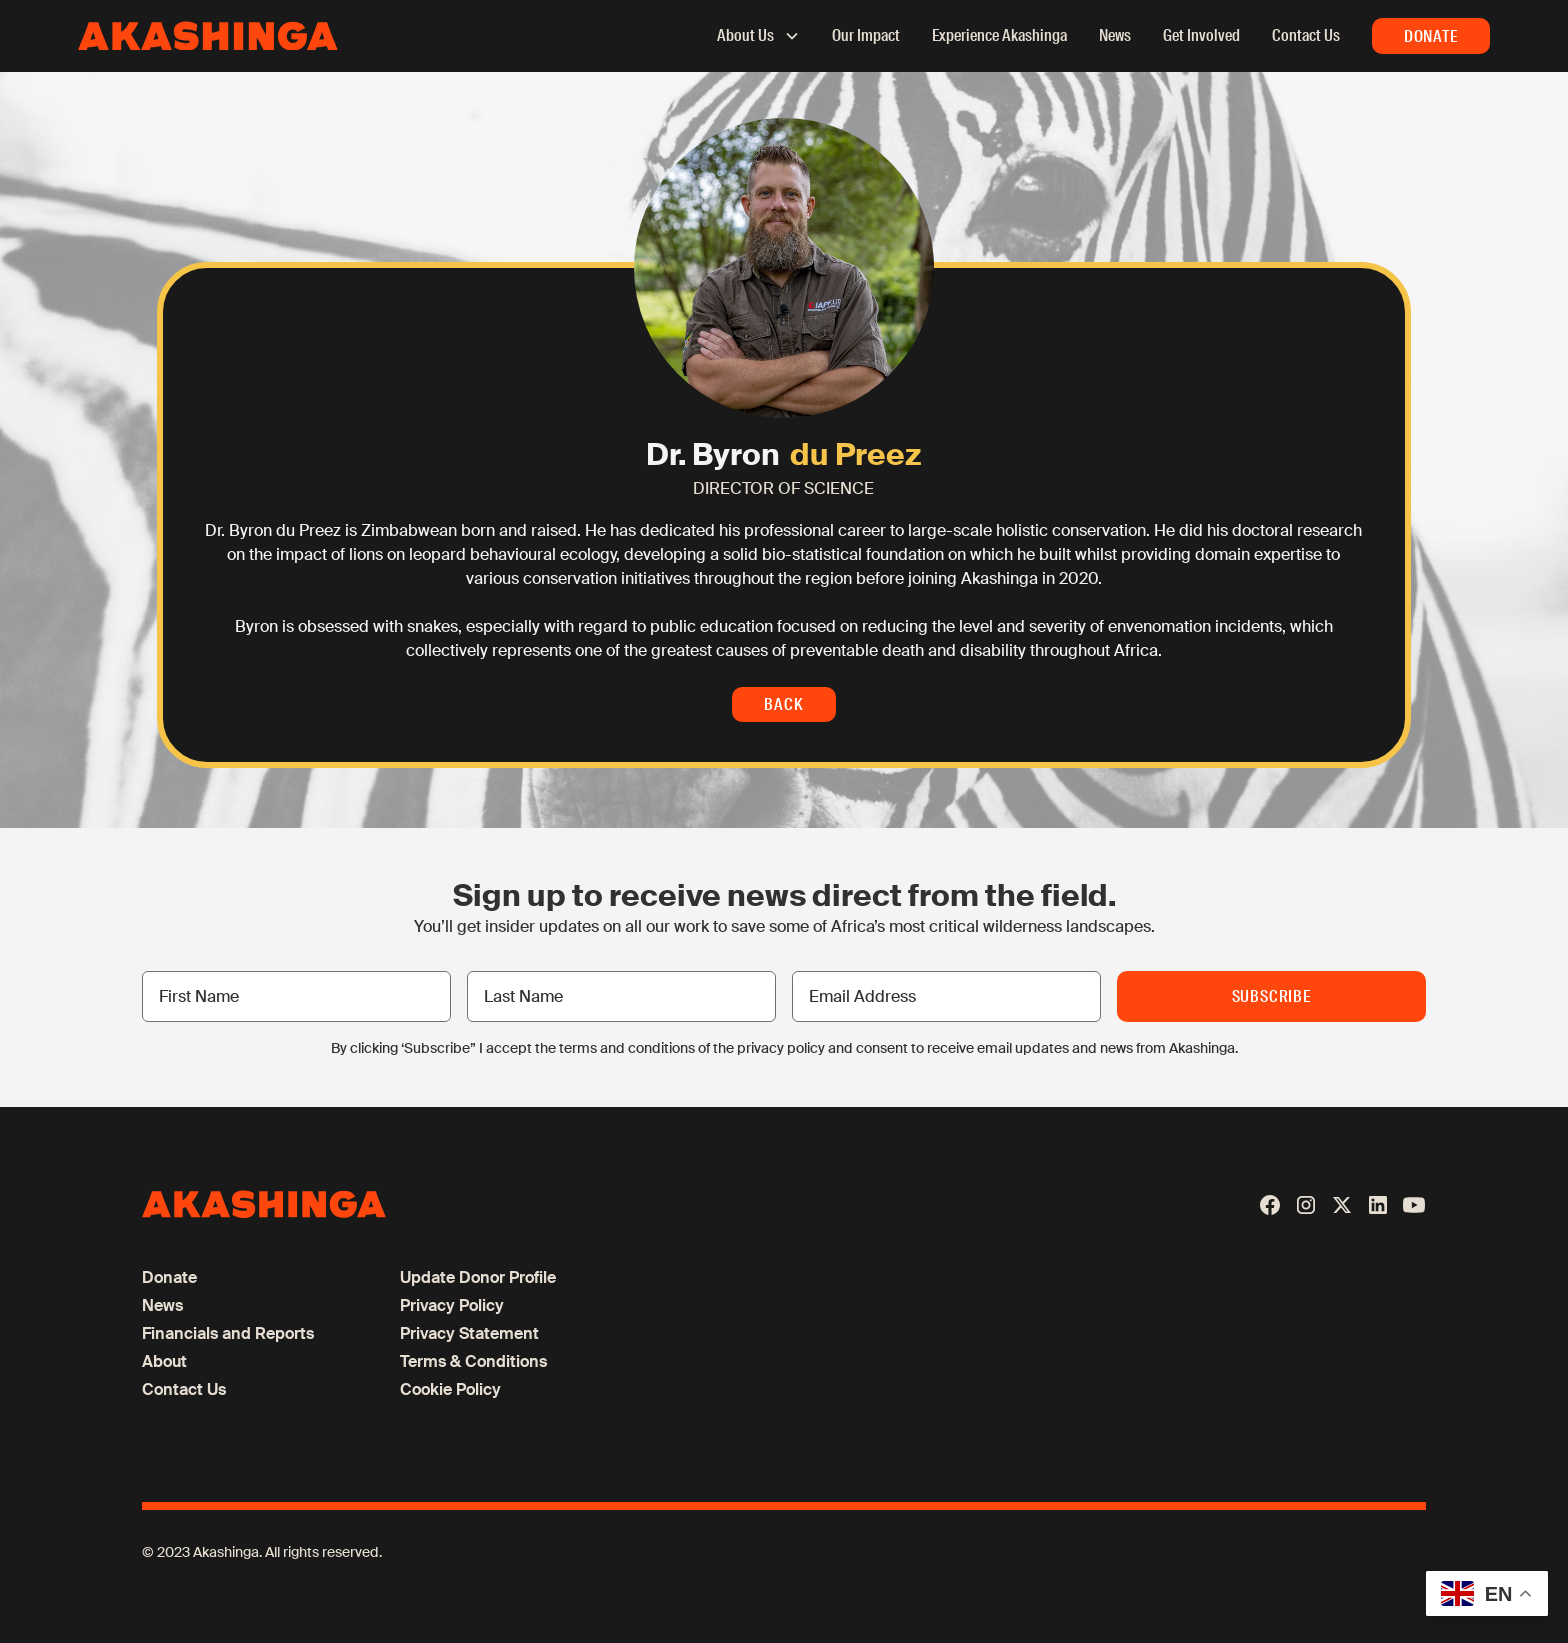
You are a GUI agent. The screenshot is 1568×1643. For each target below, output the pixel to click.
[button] (748, 36)
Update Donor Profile (478, 1277)
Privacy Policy (452, 1305)
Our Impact (866, 35)
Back (783, 704)
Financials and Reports (228, 1333)
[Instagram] (1306, 1205)
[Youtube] (1414, 1205)
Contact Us (1306, 35)
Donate (1431, 36)
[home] (208, 36)
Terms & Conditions (473, 1361)
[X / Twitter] (1342, 1205)
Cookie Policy (450, 1389)
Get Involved (1201, 35)
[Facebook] (1270, 1205)
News (1115, 35)
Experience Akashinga (999, 35)
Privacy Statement (469, 1333)
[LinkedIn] (1378, 1205)
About (164, 1361)
